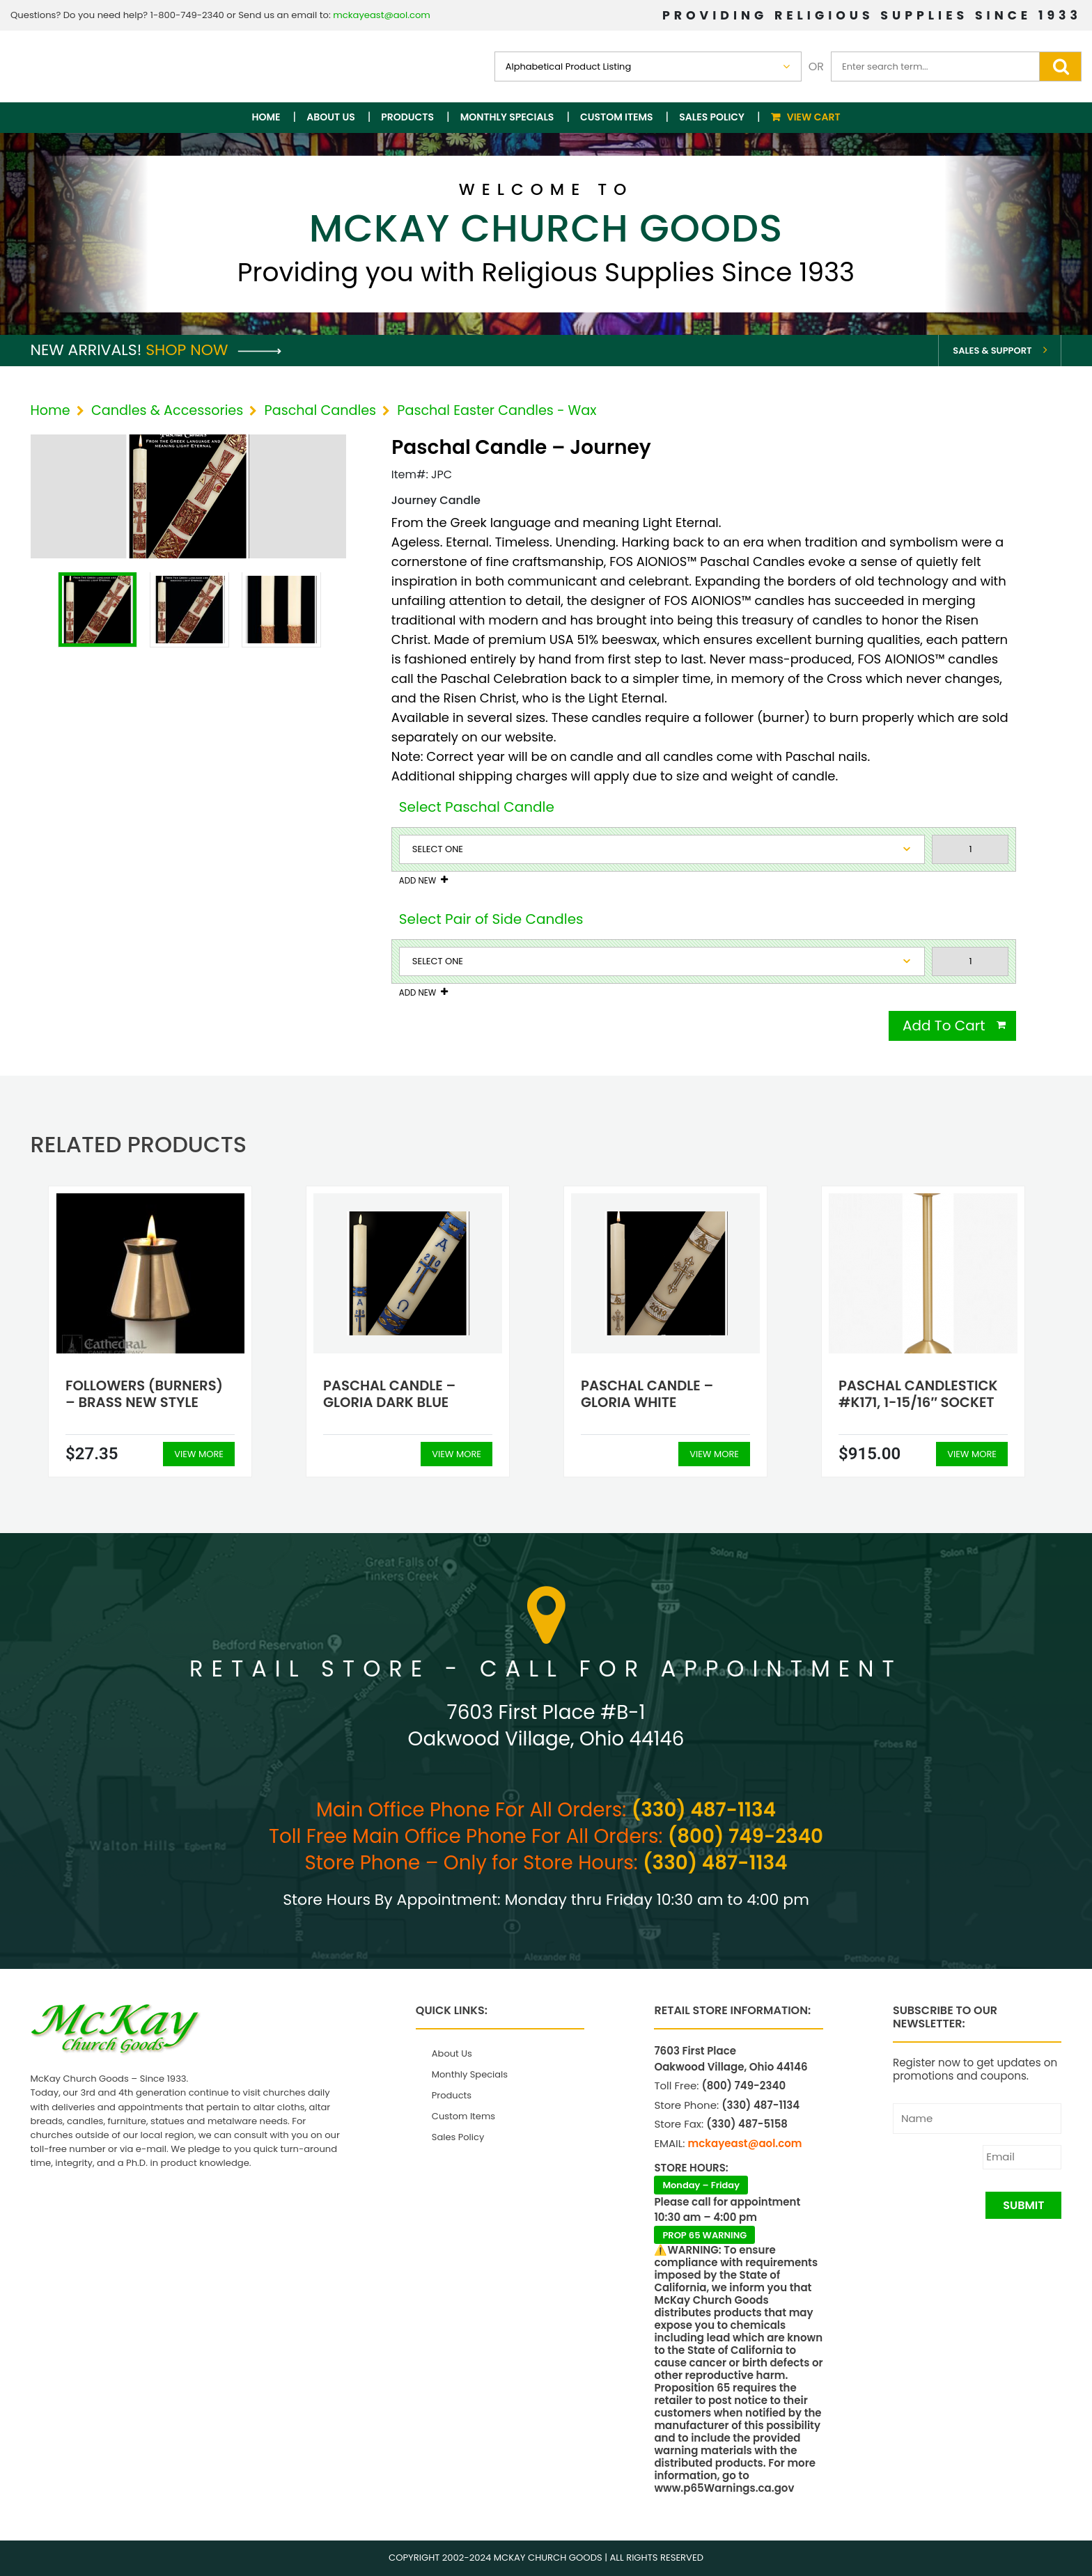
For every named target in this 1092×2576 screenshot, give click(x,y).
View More (199, 1454)
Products (407, 117)
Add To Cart (944, 1025)
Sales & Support (992, 350)
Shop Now (213, 350)
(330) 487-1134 (704, 1809)
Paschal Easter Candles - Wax (496, 410)
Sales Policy (711, 117)
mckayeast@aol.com (381, 15)
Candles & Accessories (167, 410)
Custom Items (616, 117)
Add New (417, 881)
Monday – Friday (701, 2185)
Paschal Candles (321, 410)
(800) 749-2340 (745, 1836)
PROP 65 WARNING (704, 2235)
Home (266, 117)
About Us (330, 117)
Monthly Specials (507, 117)
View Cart (814, 117)
